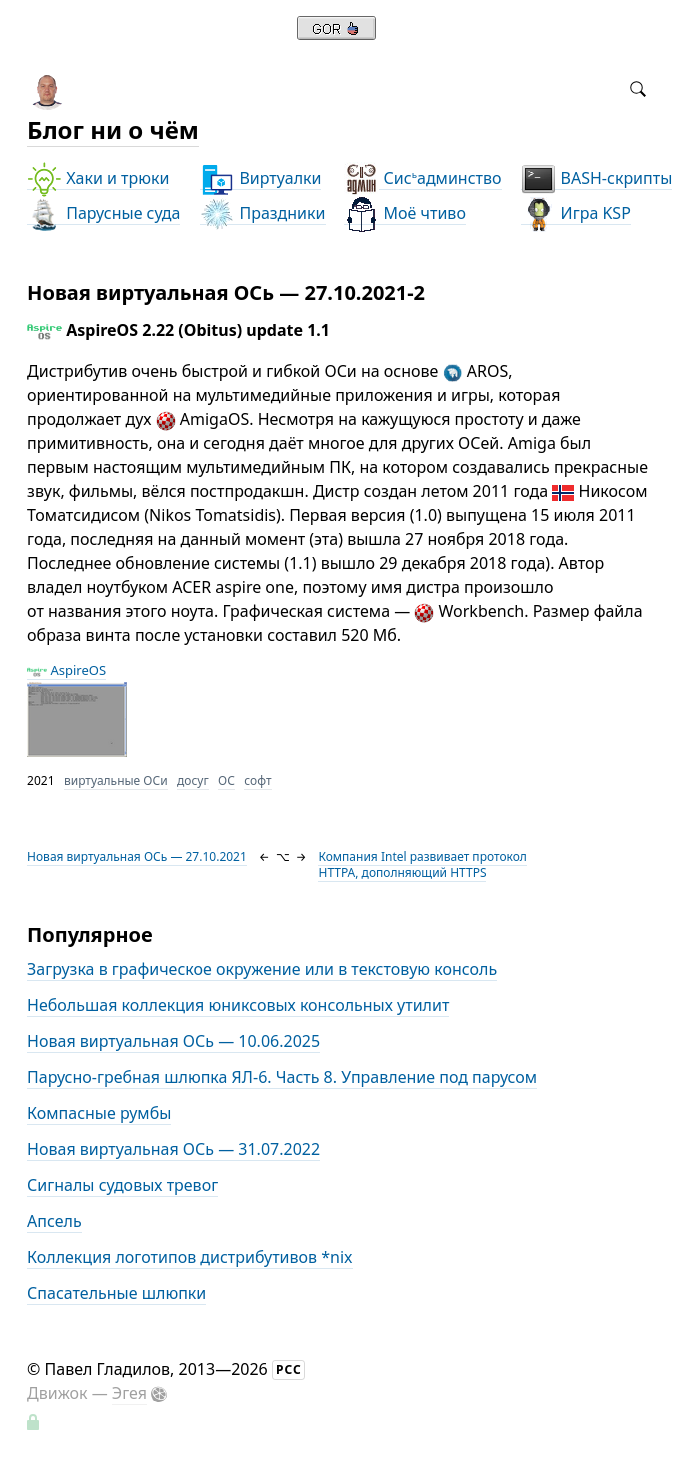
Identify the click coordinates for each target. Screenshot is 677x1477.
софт (257, 780)
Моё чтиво (404, 213)
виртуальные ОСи (116, 780)
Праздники (262, 213)
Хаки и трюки (98, 178)
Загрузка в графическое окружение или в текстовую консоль (262, 969)
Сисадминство (422, 178)
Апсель (54, 1221)
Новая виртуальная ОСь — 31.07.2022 (173, 1149)
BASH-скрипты (596, 178)
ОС (226, 780)
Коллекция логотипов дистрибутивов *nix (190, 1257)
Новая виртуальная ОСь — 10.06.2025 (173, 1041)
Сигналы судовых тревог (122, 1185)
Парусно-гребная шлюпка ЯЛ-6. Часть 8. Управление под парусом (282, 1077)
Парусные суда (103, 213)
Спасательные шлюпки (116, 1293)
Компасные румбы (99, 1113)
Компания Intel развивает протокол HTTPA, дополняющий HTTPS (422, 864)
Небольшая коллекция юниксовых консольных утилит (238, 1005)
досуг (193, 780)
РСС (289, 1369)
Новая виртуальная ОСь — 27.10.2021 (137, 856)
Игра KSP (575, 213)
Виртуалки (260, 178)
